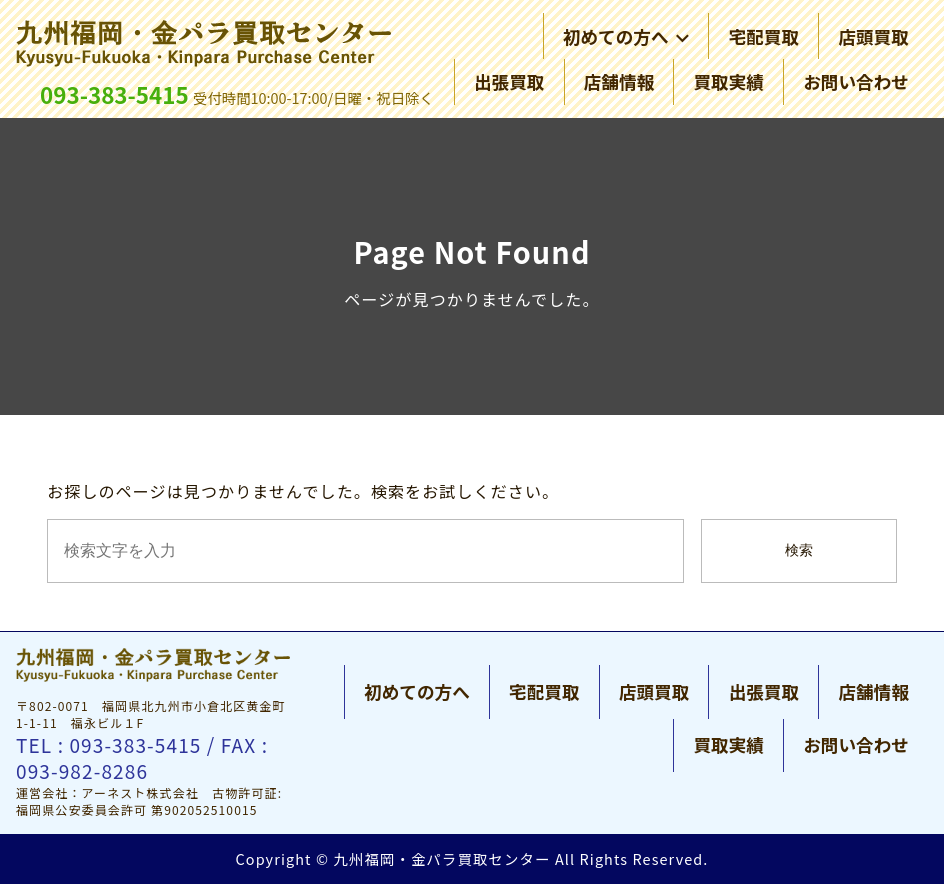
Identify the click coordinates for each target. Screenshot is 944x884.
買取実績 (728, 81)
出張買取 (509, 81)
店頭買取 (873, 36)
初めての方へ (626, 36)
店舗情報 (619, 81)
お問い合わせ (856, 81)
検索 (799, 550)
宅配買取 (764, 36)
